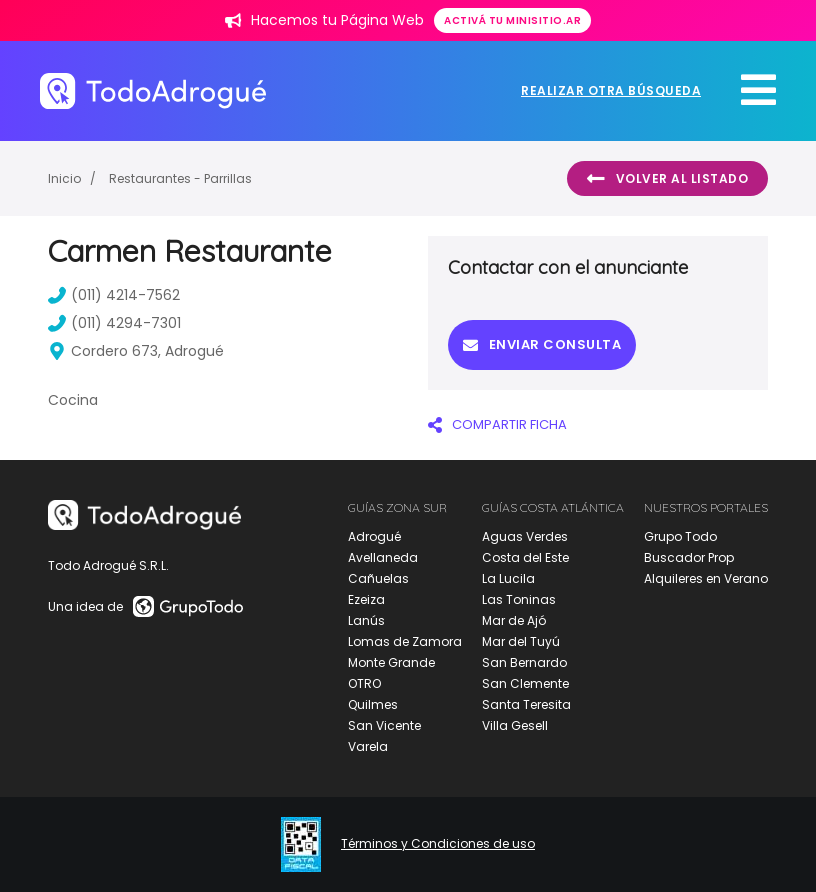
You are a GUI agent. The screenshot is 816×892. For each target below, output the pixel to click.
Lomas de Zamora (405, 641)
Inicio (64, 178)
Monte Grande (391, 662)
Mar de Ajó (514, 620)
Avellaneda (383, 557)
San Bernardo (524, 662)
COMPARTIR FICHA (497, 424)
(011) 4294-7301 (114, 323)
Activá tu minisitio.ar (512, 20)
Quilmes (373, 704)
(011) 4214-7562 (114, 295)
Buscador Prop (689, 557)
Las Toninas (519, 599)
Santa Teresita (526, 704)
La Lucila (508, 578)
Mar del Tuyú (521, 641)
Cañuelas (378, 578)
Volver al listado (667, 179)
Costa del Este (525, 557)
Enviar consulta (542, 344)
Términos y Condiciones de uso (438, 844)
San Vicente (384, 725)
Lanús (366, 620)
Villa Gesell (515, 725)
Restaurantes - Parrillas (180, 178)
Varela (368, 746)
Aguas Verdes (525, 536)
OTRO (364, 683)
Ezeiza (366, 599)
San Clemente (525, 683)
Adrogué (374, 536)
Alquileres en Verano (706, 578)
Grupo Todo (680, 536)
